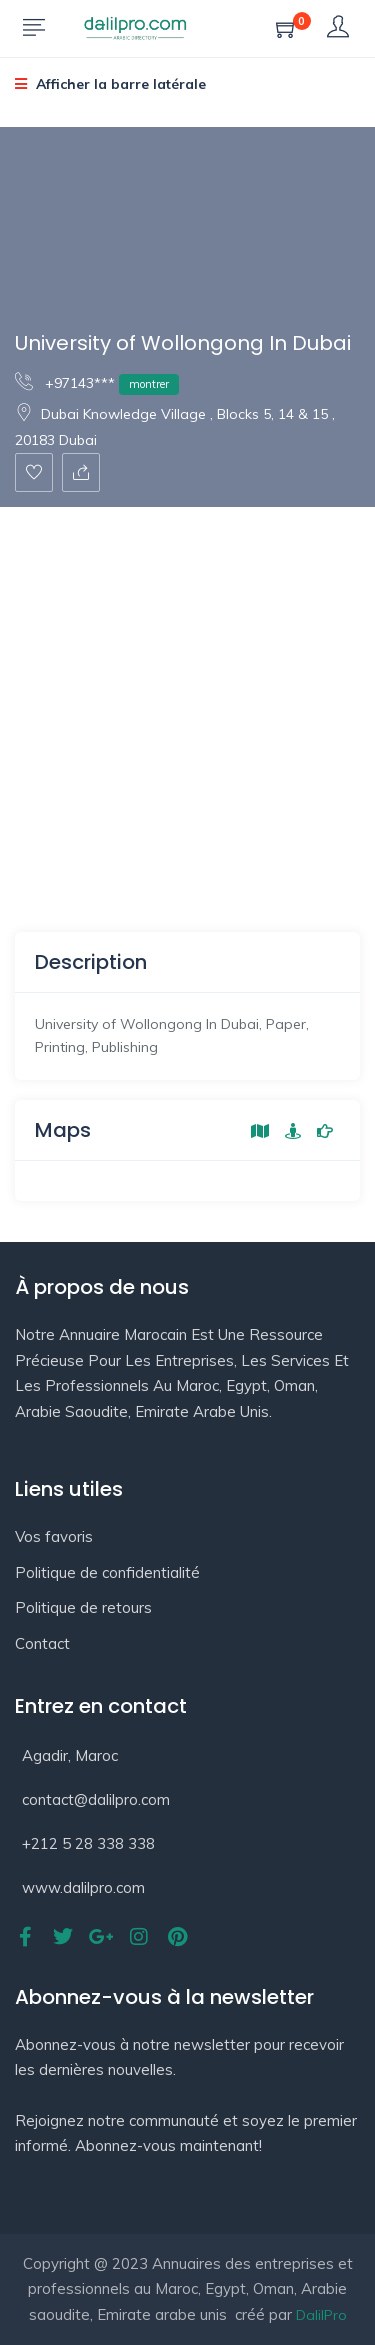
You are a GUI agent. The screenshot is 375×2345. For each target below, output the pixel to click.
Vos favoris (54, 1536)
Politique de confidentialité (107, 1572)
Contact (42, 1643)
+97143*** (97, 382)
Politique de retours (83, 1607)
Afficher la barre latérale (110, 84)
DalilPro (321, 2315)
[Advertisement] (187, 704)
